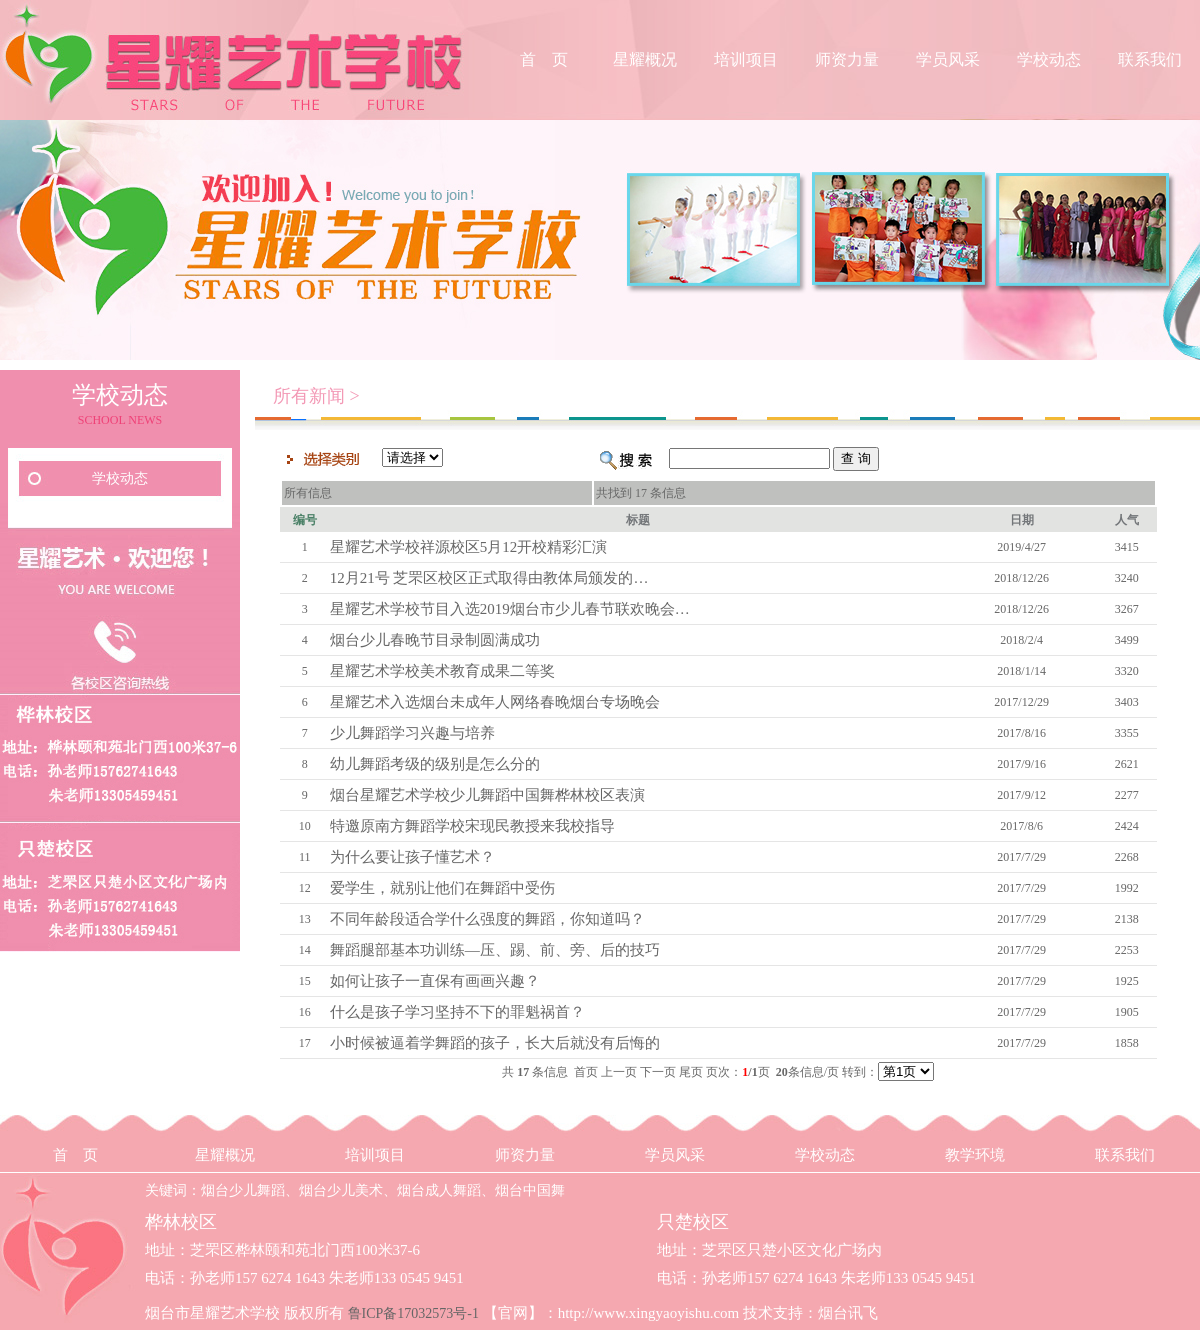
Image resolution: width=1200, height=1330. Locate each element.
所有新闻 (309, 396)
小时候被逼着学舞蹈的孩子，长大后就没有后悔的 (495, 1043)
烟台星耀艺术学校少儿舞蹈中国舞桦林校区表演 (487, 795)
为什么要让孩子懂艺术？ (412, 857)
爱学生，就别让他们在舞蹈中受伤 (442, 888)
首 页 (544, 59)
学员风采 (948, 59)
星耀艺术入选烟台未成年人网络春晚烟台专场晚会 (495, 702)
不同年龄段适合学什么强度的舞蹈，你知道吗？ (487, 919)
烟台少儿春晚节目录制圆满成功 (435, 640)
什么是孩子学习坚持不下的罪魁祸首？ (457, 1012)
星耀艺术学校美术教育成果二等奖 (442, 671)
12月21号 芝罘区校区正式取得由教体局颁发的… (489, 578)
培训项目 (746, 59)
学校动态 (1049, 59)
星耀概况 (645, 59)
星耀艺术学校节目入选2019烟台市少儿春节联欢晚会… (510, 609)
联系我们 (1150, 59)
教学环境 (975, 1155)
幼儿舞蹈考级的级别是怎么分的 (435, 764)
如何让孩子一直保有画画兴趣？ (435, 981)
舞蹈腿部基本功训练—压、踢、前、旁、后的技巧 (495, 950)
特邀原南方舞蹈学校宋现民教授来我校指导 (472, 826)
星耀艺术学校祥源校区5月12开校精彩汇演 (469, 547)
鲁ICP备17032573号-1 (413, 1313)
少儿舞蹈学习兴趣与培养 (412, 733)
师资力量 (847, 59)
